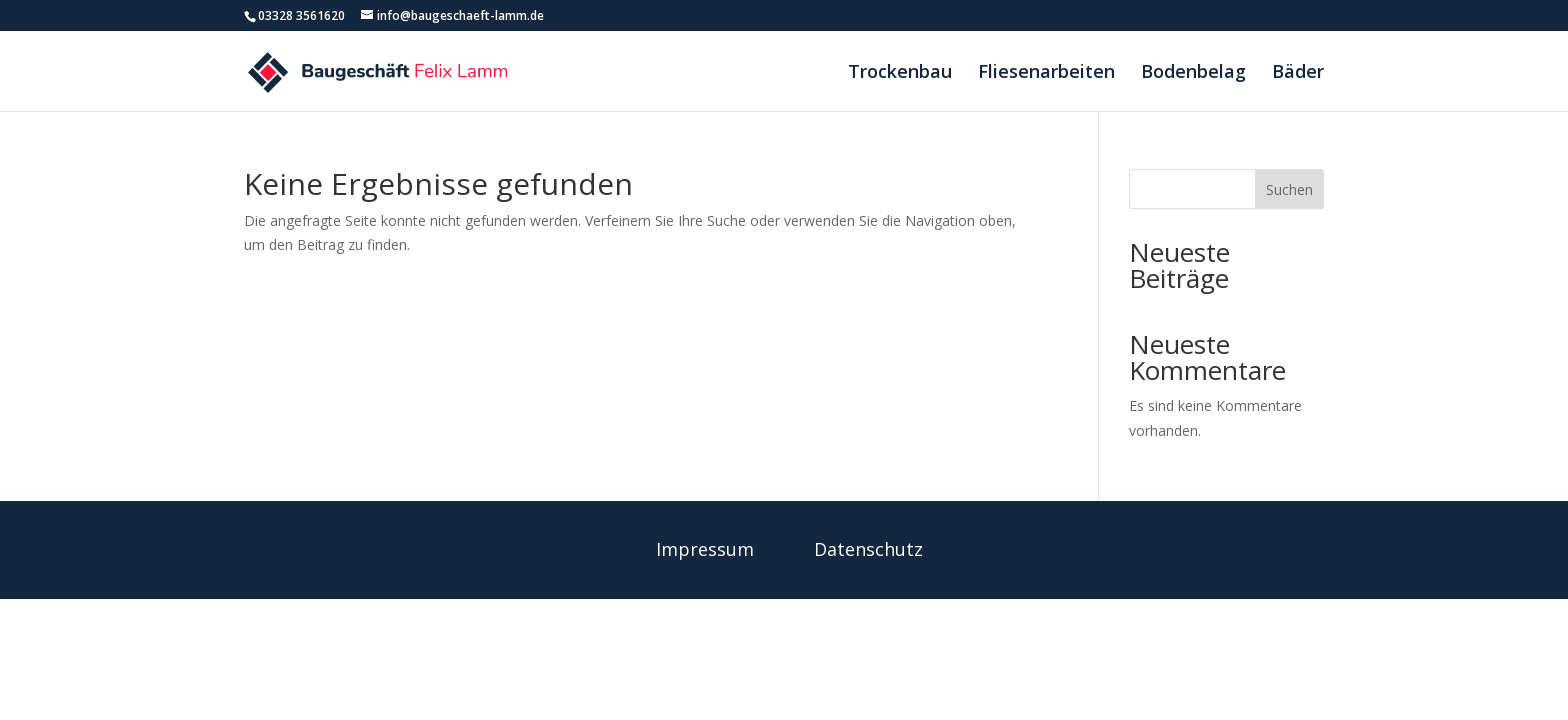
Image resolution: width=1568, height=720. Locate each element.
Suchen (1289, 189)
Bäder (1298, 73)
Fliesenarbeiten (1046, 73)
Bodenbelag (1193, 73)
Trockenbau (900, 73)
